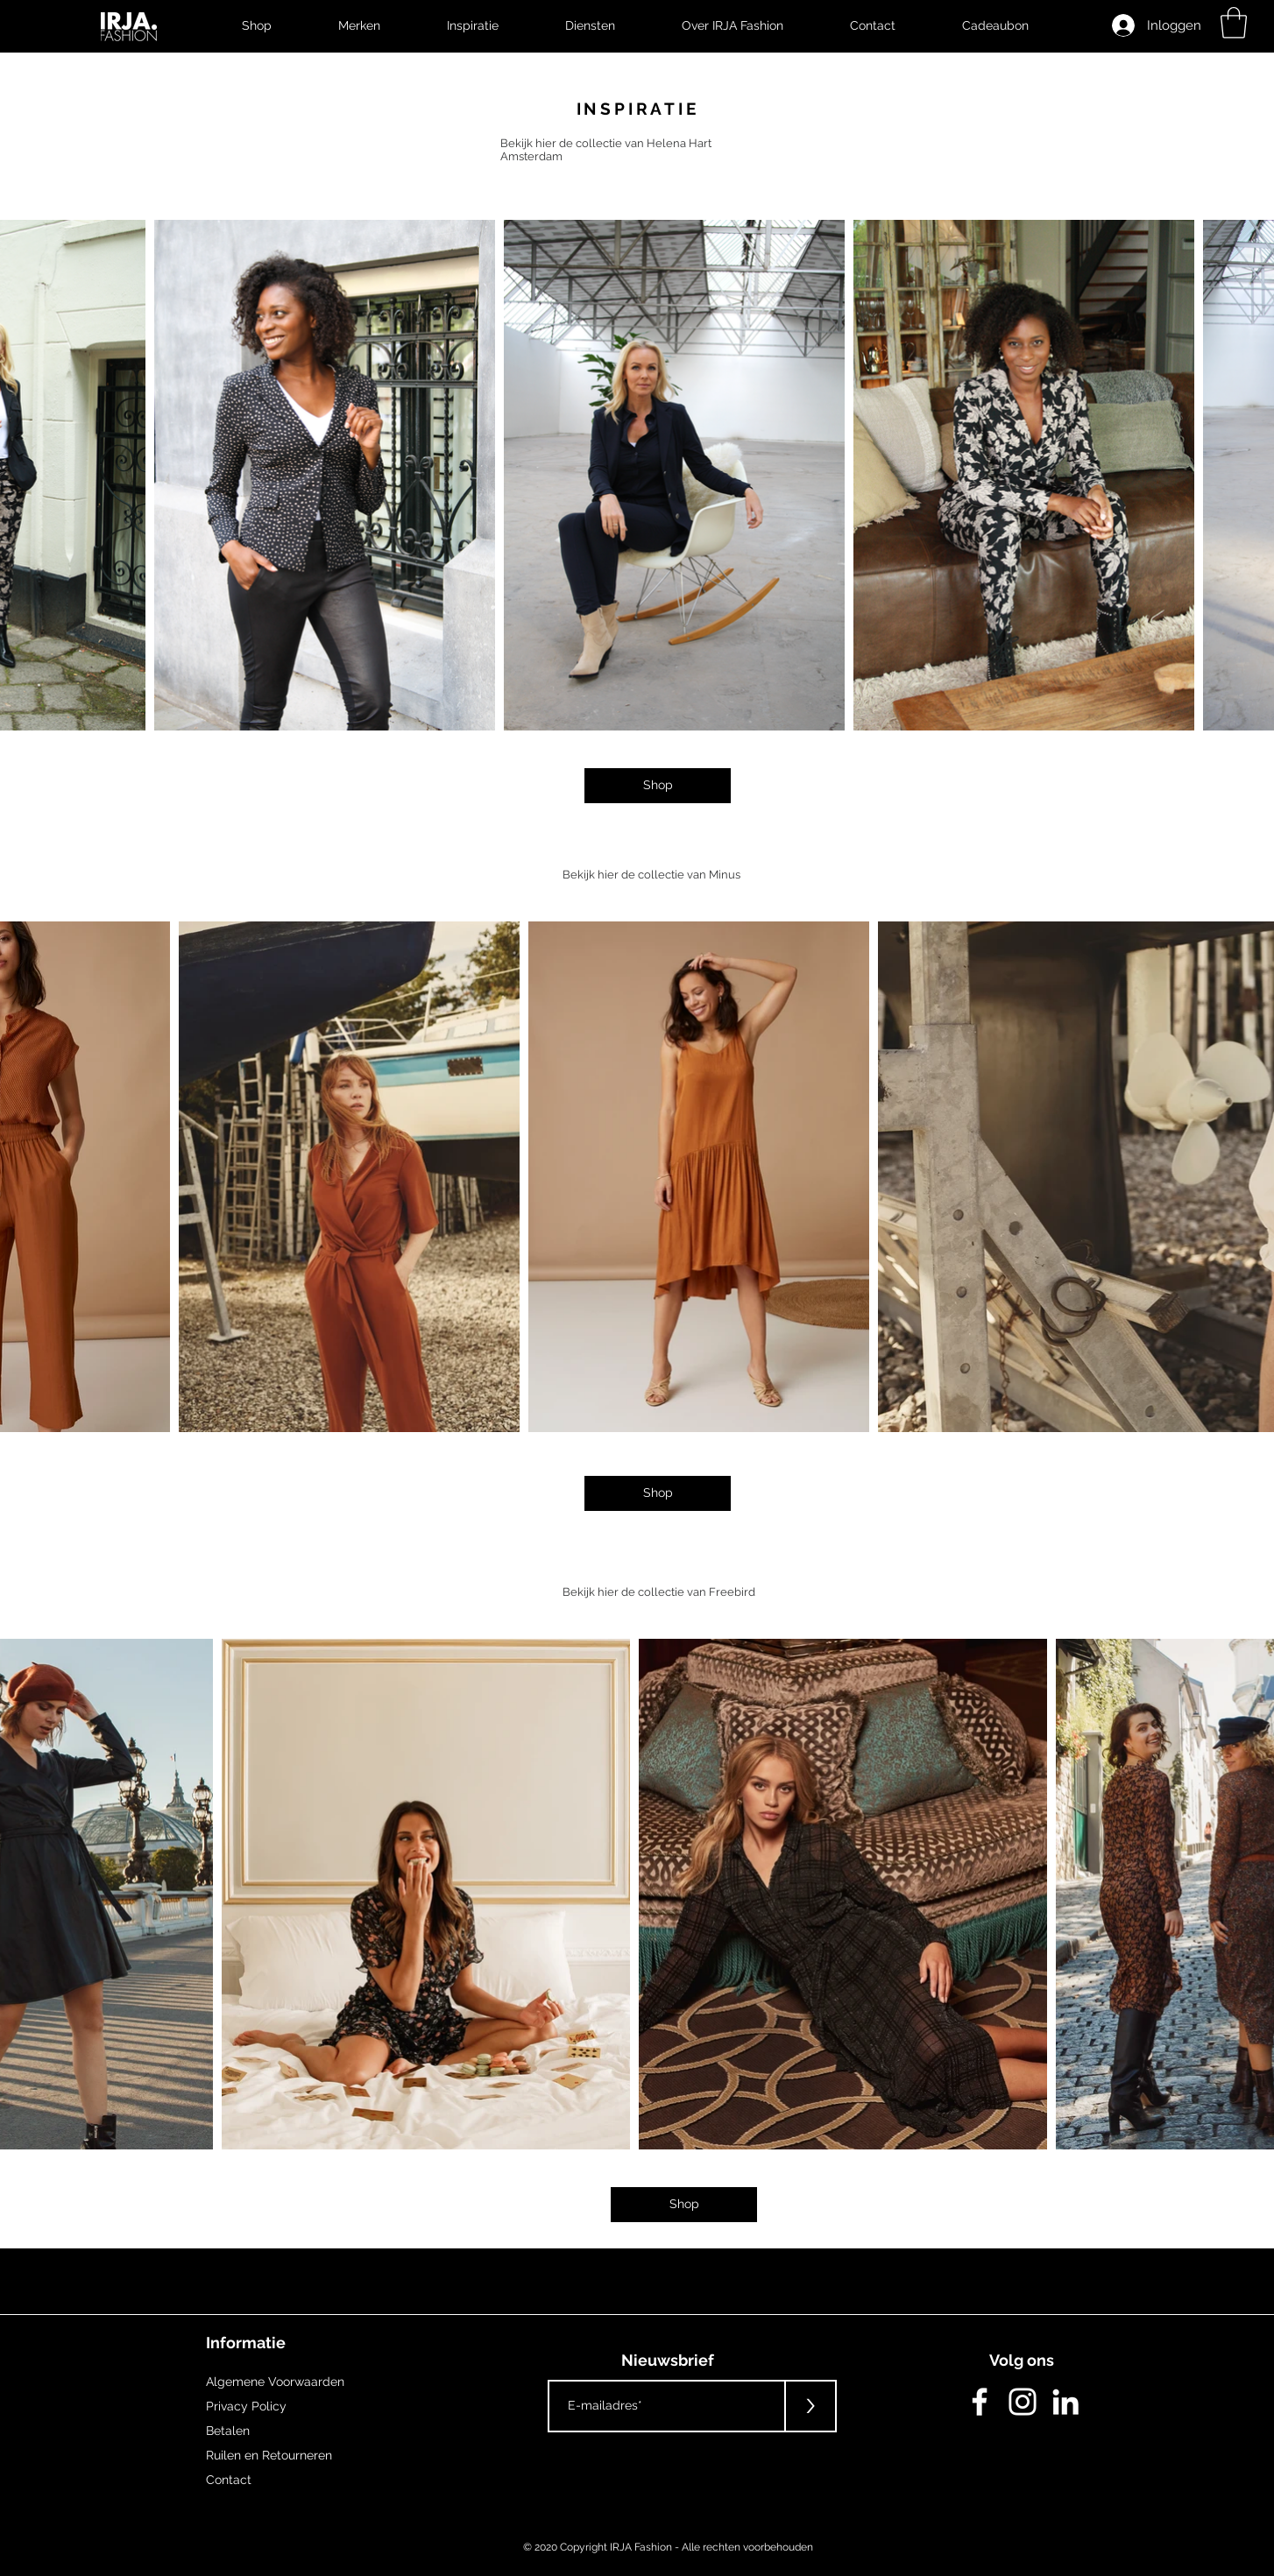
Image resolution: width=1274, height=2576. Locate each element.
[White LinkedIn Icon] (1065, 2401)
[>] (810, 2406)
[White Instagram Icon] (1022, 2401)
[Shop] (657, 785)
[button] (1234, 23)
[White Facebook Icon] (979, 2401)
